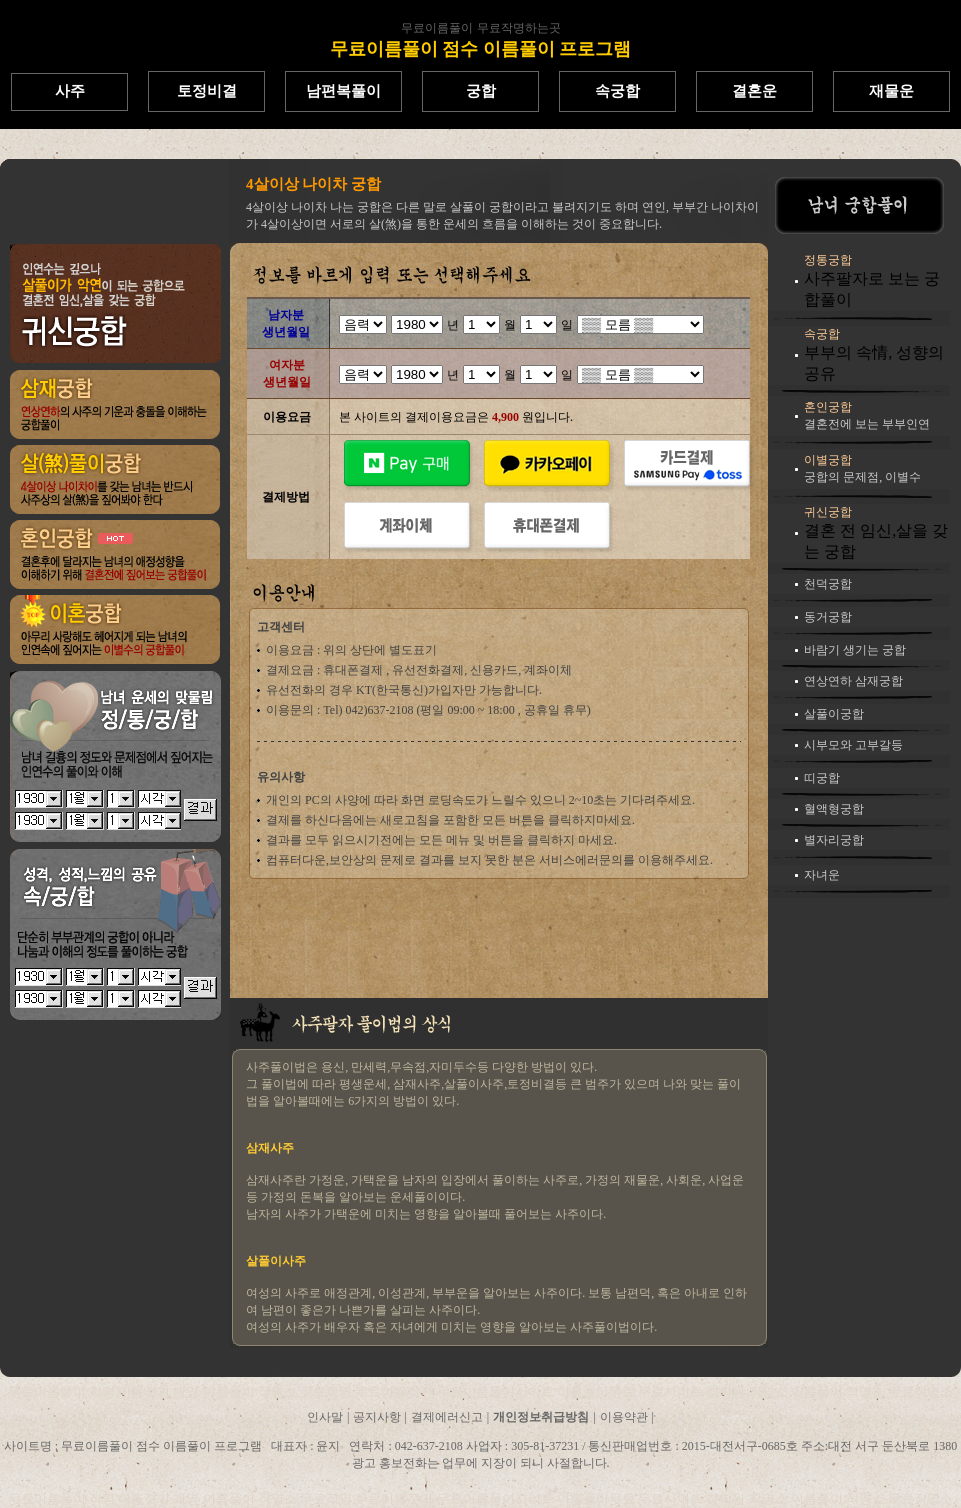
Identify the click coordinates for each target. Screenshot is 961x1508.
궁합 (481, 91)
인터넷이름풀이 (767, 150)
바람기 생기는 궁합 (855, 650)
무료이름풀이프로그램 (577, 150)
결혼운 (754, 91)
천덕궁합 (828, 584)
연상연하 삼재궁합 (853, 681)
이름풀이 (681, 150)
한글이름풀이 (213, 150)
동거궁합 (828, 617)
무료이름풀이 (437, 28)
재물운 (891, 91)
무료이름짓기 (121, 150)
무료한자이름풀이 (317, 150)
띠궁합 (822, 778)
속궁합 (617, 91)
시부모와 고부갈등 (853, 745)
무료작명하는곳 (519, 28)
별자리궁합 (834, 840)
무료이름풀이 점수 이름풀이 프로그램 (481, 49)
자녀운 (822, 875)
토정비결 (207, 91)
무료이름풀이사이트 (439, 150)
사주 (70, 91)
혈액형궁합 (834, 809)
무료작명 (853, 150)
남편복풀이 (343, 91)
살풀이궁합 (834, 714)
